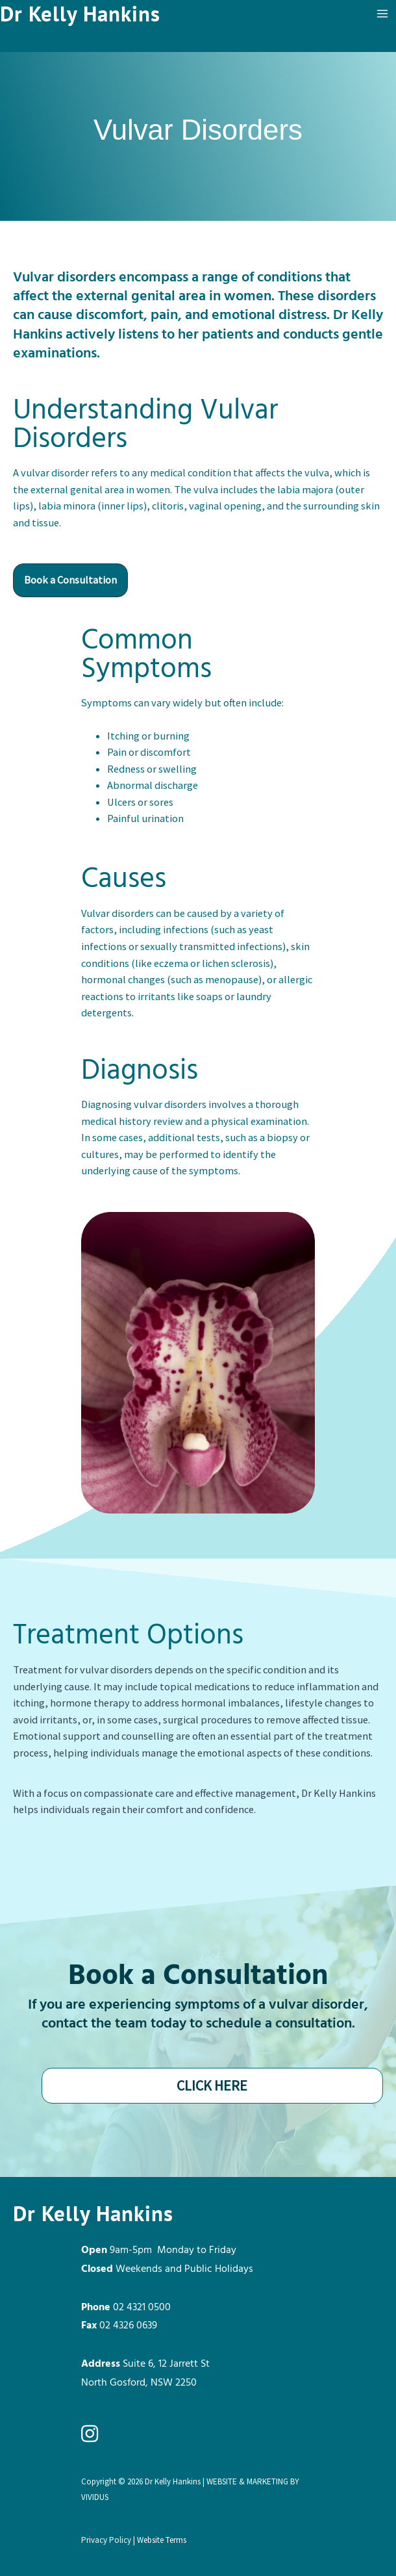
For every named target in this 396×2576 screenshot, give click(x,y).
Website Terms (161, 2539)
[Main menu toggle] (382, 13)
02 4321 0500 (142, 2306)
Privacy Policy (106, 2539)
